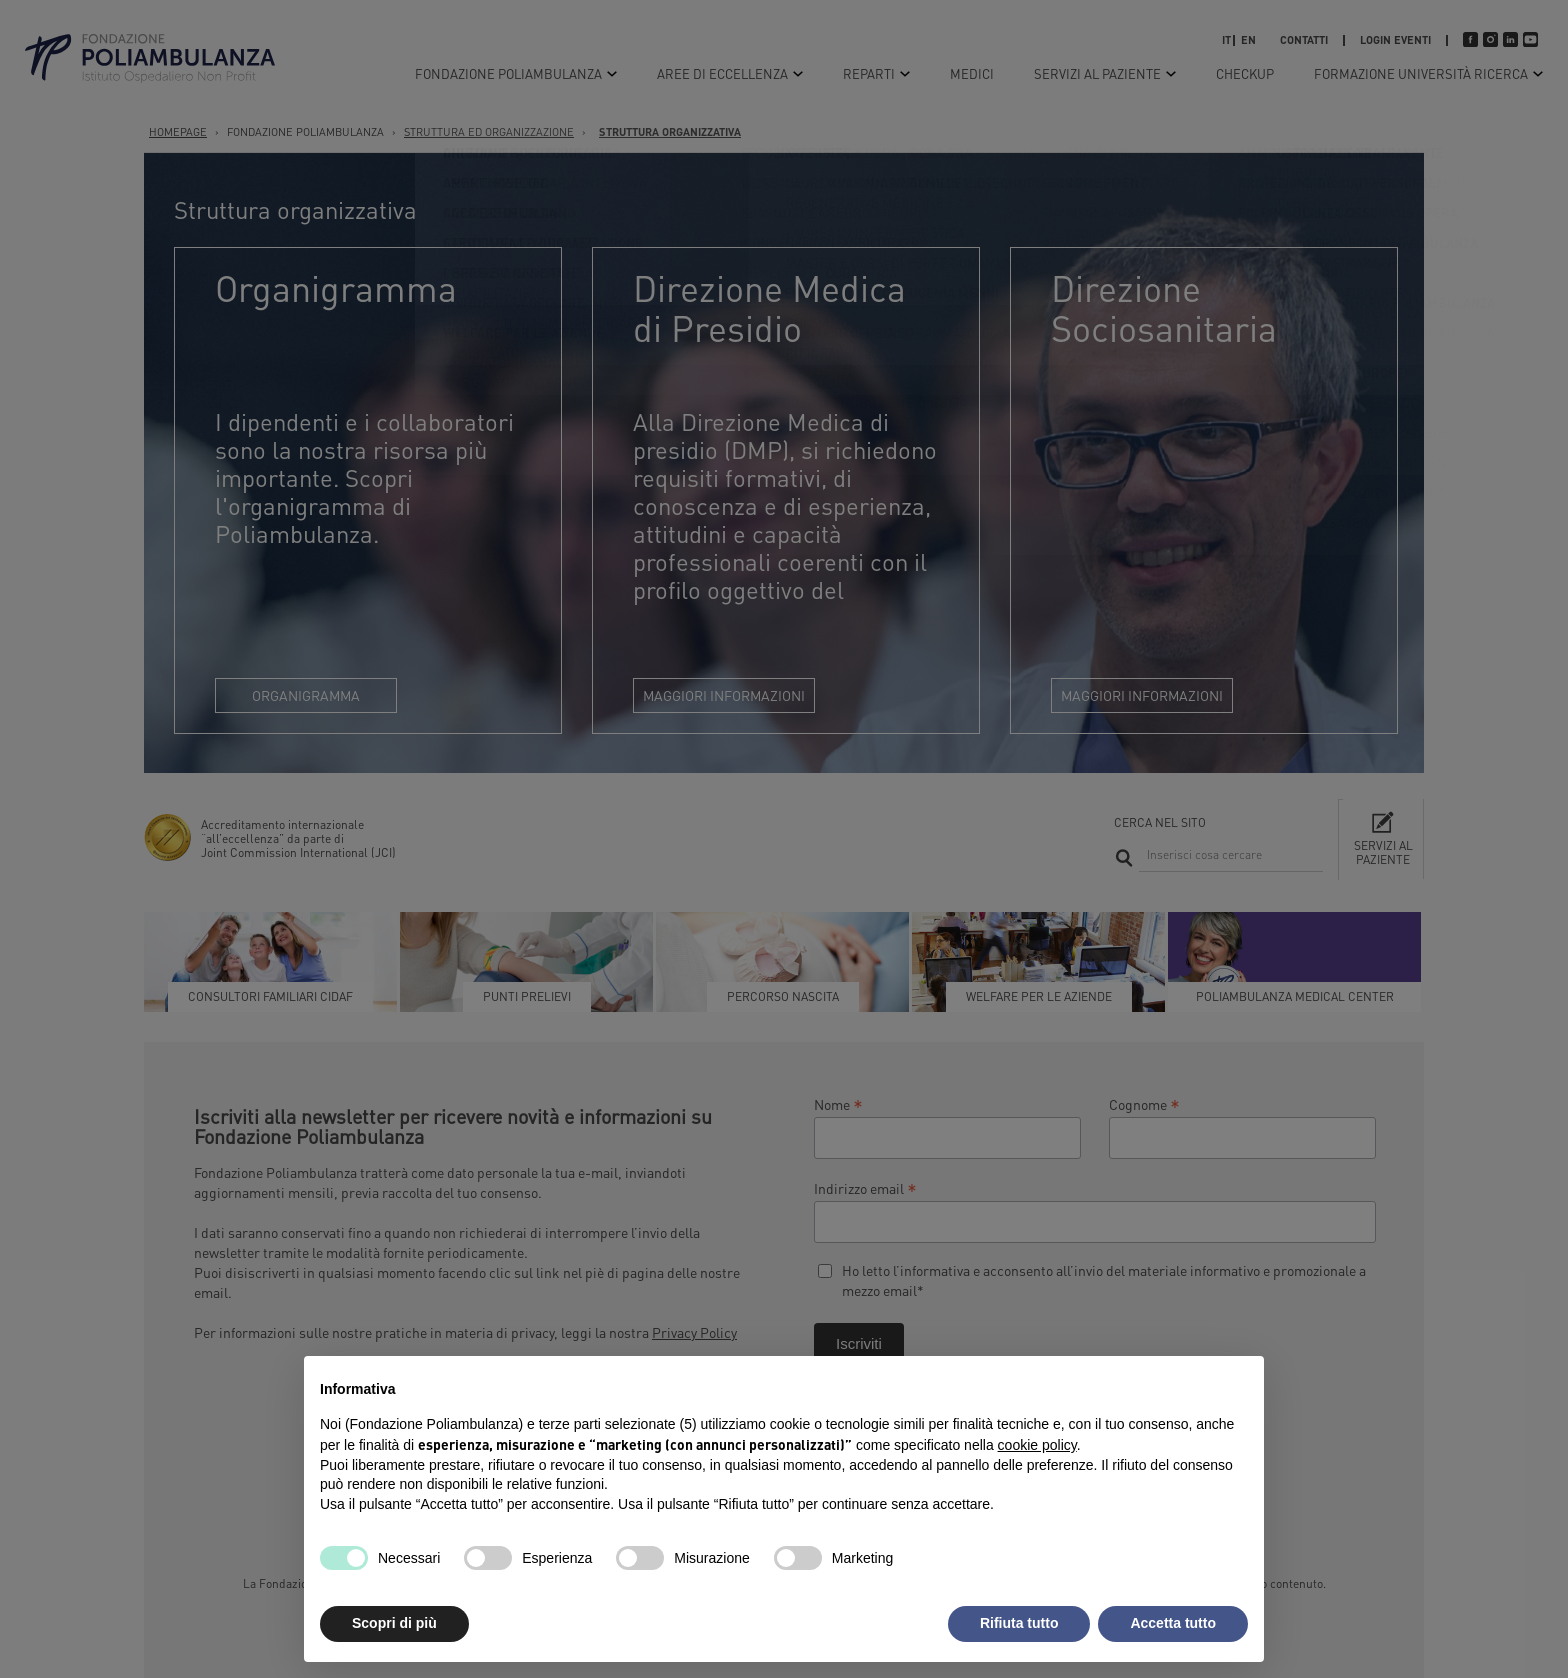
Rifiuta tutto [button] (1019, 1623)
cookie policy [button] (1037, 1445)
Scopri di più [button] (394, 1623)
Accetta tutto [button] (1173, 1623)
